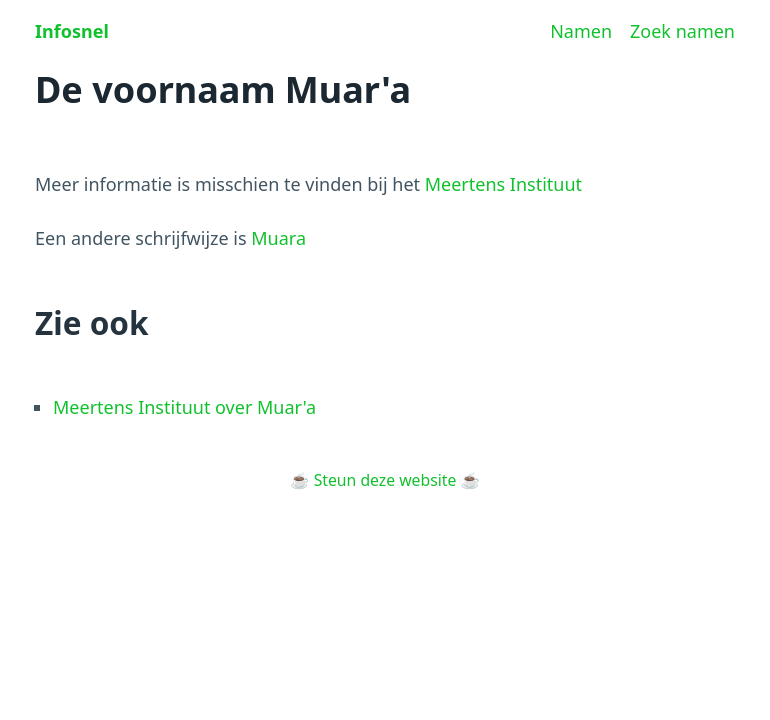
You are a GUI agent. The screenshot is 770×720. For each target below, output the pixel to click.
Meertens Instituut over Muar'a (184, 407)
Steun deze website (385, 480)
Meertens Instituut (503, 184)
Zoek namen (682, 31)
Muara (278, 238)
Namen (581, 31)
